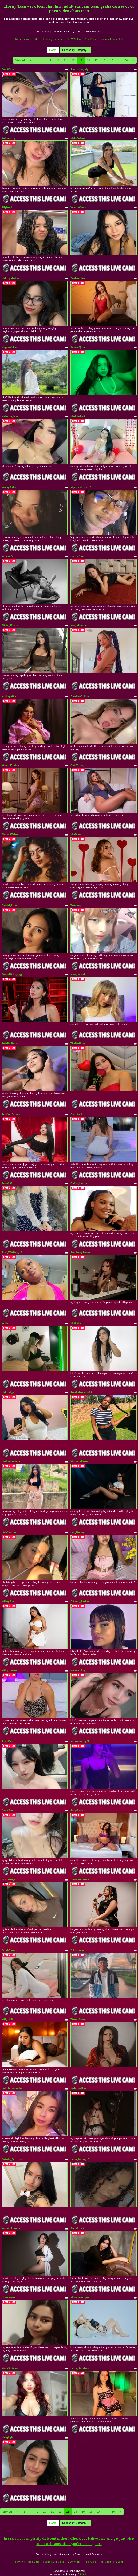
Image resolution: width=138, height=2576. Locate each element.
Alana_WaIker (10, 834)
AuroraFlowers (79, 1879)
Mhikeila (75, 1323)
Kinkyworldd (78, 974)
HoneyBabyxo (10, 487)
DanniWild (76, 1114)
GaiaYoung (77, 765)
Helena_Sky (77, 1670)
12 (73, 60)
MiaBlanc (76, 834)
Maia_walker (78, 2088)
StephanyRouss (80, 1252)
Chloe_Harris (78, 1183)
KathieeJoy (9, 138)
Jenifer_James (11, 1114)
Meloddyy (8, 1392)
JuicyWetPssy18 (12, 1252)
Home (52, 50)
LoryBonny (77, 1532)
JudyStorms (78, 1810)
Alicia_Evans (10, 625)
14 (88, 60)
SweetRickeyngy (12, 974)
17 (111, 60)
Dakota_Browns (12, 2159)
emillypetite (9, 696)
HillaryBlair (9, 1601)
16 (103, 60)
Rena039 (7, 1183)
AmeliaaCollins (79, 696)
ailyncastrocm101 (81, 487)
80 (126, 60)
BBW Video (74, 39)
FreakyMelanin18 (81, 1392)
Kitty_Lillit (8, 2019)
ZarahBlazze (9, 1950)
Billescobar (77, 1950)
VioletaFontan (10, 765)
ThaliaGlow (77, 1043)
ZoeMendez (77, 278)
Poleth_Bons (10, 1043)
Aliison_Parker (79, 1601)
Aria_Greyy (9, 1879)
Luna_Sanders (79, 2368)
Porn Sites (90, 39)
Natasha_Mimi (10, 416)
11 (65, 60)
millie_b (6, 1323)
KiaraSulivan (10, 2368)
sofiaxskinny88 (79, 1741)
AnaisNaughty (79, 69)
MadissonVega (11, 1461)
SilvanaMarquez (80, 2297)
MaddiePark (77, 416)
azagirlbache (78, 625)
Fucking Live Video (53, 39)
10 (57, 60)
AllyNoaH (7, 207)
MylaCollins (77, 138)
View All (20, 60)
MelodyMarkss (11, 278)
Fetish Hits (82, 2574)
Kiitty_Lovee (9, 1670)
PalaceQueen (78, 347)
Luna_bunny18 (79, 2159)
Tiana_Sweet (78, 2019)
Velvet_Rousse (11, 2228)
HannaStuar (77, 556)
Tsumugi (75, 905)
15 (96, 60)
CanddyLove (10, 905)
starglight (8, 2437)
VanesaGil (8, 556)
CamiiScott (8, 69)
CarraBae (7, 1810)
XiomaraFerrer (79, 1461)
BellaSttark (77, 2228)
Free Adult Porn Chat (111, 39)
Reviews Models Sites (27, 39)
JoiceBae (7, 1741)
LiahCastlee (9, 1532)
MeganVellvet (10, 347)
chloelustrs (9, 2297)
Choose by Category (75, 50)
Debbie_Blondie (12, 2088)
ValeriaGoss (78, 207)
